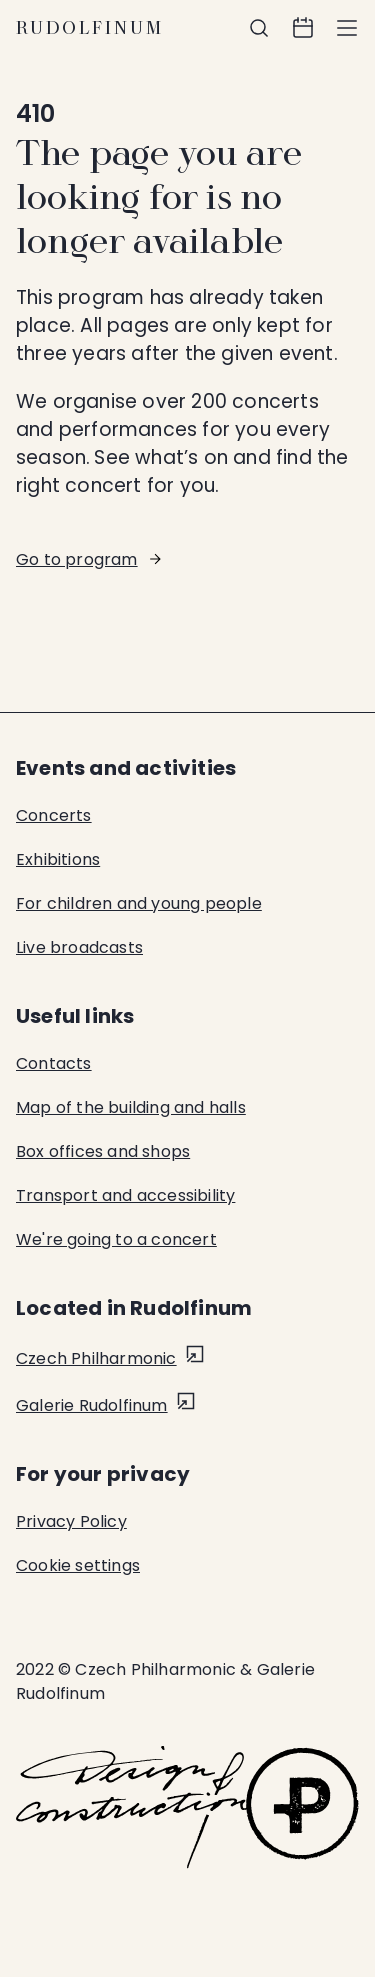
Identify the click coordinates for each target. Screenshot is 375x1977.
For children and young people (139, 903)
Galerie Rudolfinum (92, 1405)
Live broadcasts (79, 947)
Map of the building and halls (131, 1107)
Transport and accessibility (125, 1195)
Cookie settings (78, 1565)
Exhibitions (58, 859)
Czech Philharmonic (96, 1358)
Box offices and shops (103, 1151)
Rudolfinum (90, 28)
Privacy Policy (71, 1521)
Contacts (54, 1063)
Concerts (54, 815)
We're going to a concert (116, 1239)
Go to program (77, 559)
